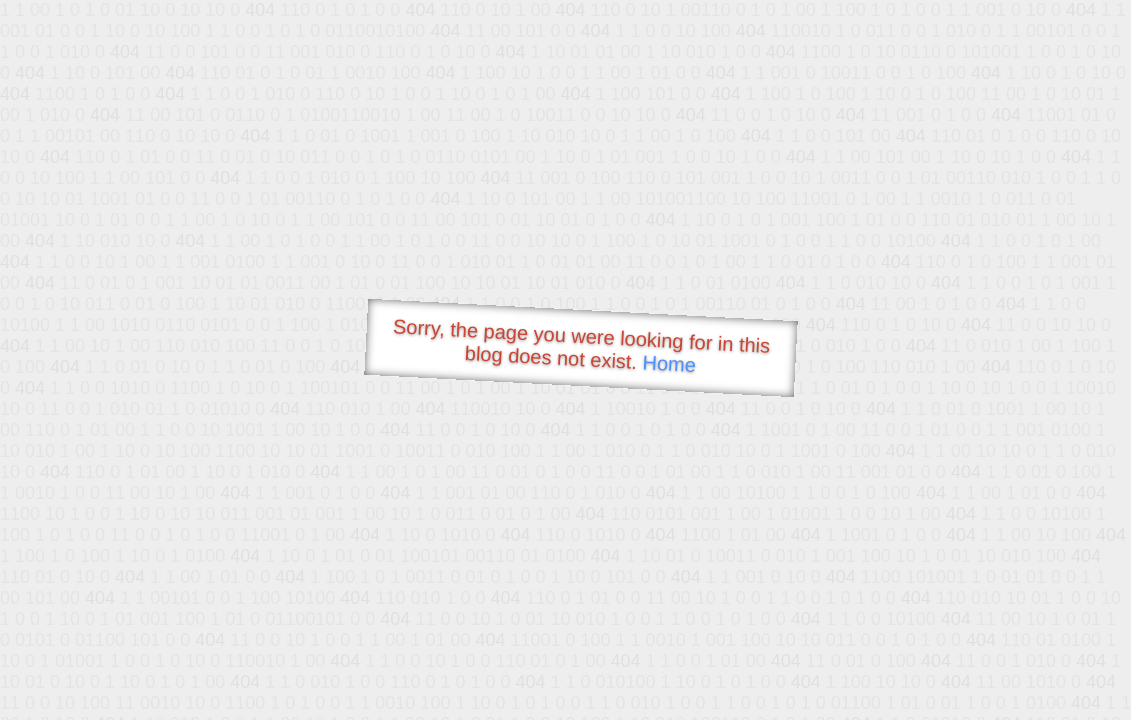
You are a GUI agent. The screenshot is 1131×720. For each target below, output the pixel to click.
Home (669, 363)
